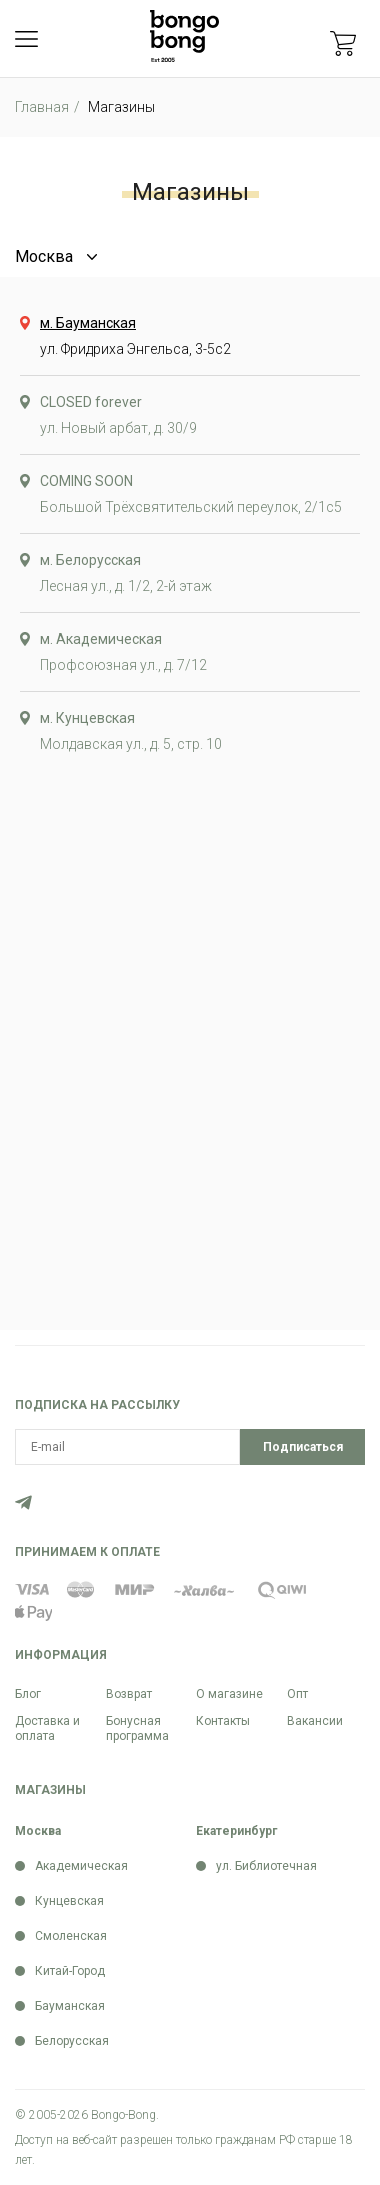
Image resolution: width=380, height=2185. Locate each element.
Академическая (81, 1866)
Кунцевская (69, 1901)
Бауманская (70, 2006)
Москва (44, 256)
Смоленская (71, 1936)
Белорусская (72, 2041)
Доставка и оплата (47, 1728)
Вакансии (315, 1721)
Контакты (223, 1721)
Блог (28, 1694)
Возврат (129, 1694)
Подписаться (303, 1447)
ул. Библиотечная (266, 1866)
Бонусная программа (137, 1728)
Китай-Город (70, 1971)
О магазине (229, 1694)
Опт (297, 1694)
